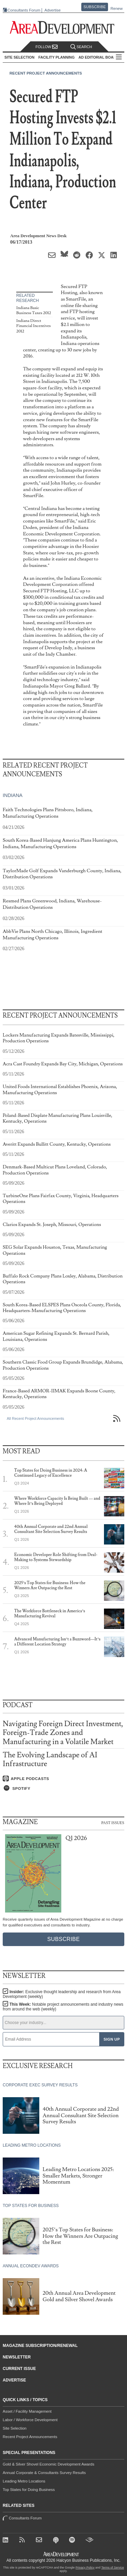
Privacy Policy (85, 2567)
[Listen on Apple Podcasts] (63, 1779)
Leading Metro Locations (24, 2481)
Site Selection (14, 2428)
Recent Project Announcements (45, 73)
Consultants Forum (23, 10)
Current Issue (19, 2368)
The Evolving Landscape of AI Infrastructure (50, 1760)
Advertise (52, 10)
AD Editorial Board (99, 57)
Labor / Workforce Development (30, 2420)
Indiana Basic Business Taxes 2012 (33, 310)
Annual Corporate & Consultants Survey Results (44, 2473)
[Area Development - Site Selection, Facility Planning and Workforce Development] (63, 27)
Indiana (12, 795)
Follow (47, 47)
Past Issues (112, 1822)
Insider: (62, 1994)
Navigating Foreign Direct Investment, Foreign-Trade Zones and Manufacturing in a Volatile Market (63, 1732)
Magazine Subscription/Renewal (40, 2345)
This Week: (63, 2006)
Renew (116, 8)
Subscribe (95, 7)
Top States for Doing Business (29, 2490)
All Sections (119, 57)
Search (81, 47)
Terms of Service (112, 2567)
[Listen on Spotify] (63, 1788)
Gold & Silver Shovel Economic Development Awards (48, 2464)
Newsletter (17, 2357)
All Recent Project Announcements (35, 1418)
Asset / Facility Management (27, 2411)
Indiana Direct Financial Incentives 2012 (33, 326)
